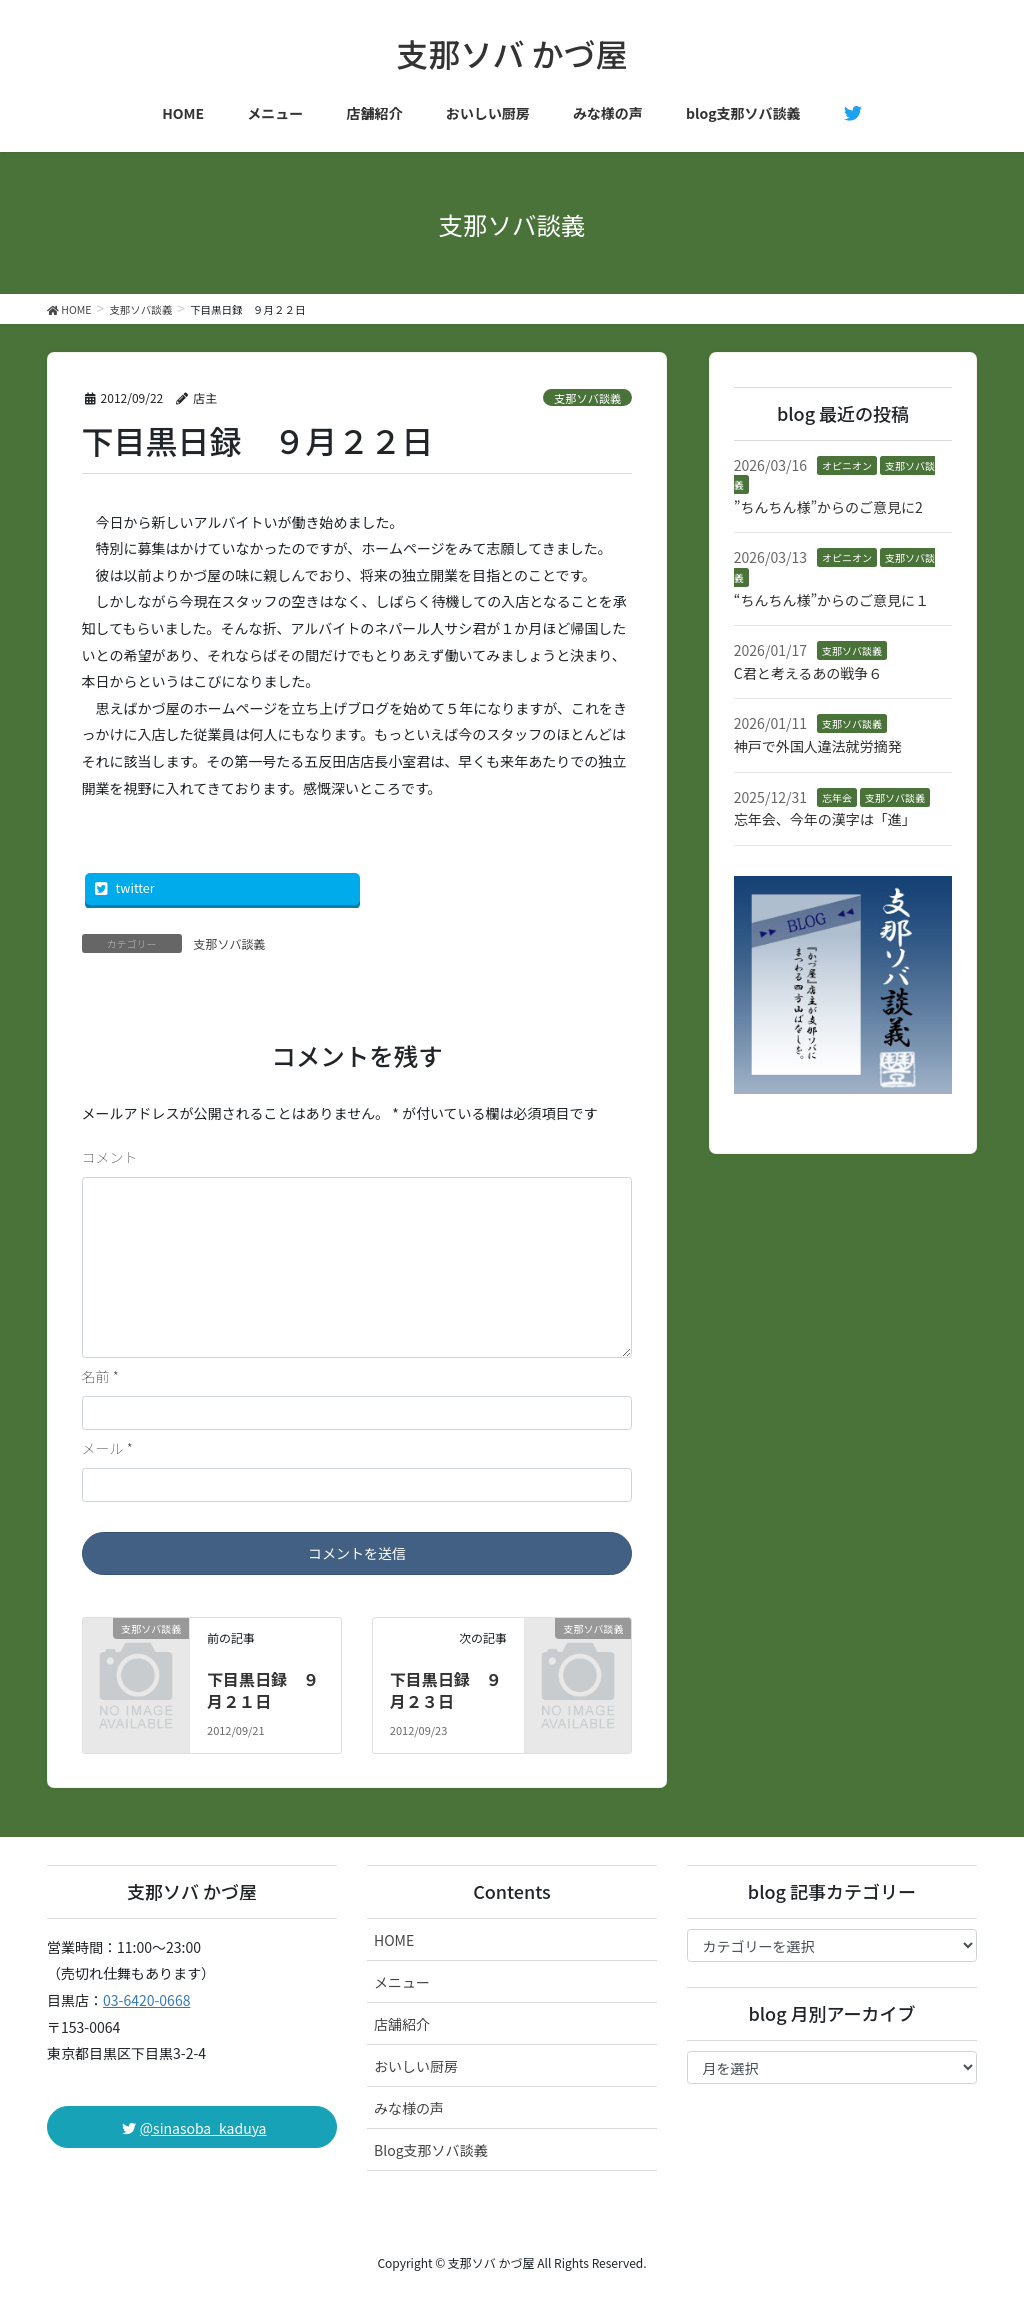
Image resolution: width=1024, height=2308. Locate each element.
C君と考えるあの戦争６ (808, 673)
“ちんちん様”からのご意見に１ (831, 600)
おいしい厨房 (416, 2066)
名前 (100, 1376)
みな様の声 (409, 2108)
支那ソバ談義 (587, 398)
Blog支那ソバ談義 (431, 2150)
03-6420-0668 (146, 2000)
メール (107, 1448)
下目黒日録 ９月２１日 (263, 1690)
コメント (110, 1157)
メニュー (402, 1982)
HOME (394, 1940)
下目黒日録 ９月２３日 (446, 1690)
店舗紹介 (402, 2024)
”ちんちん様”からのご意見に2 (828, 507)
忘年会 (837, 797)
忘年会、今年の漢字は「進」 (825, 819)
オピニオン (847, 465)
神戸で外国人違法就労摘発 (818, 746)
